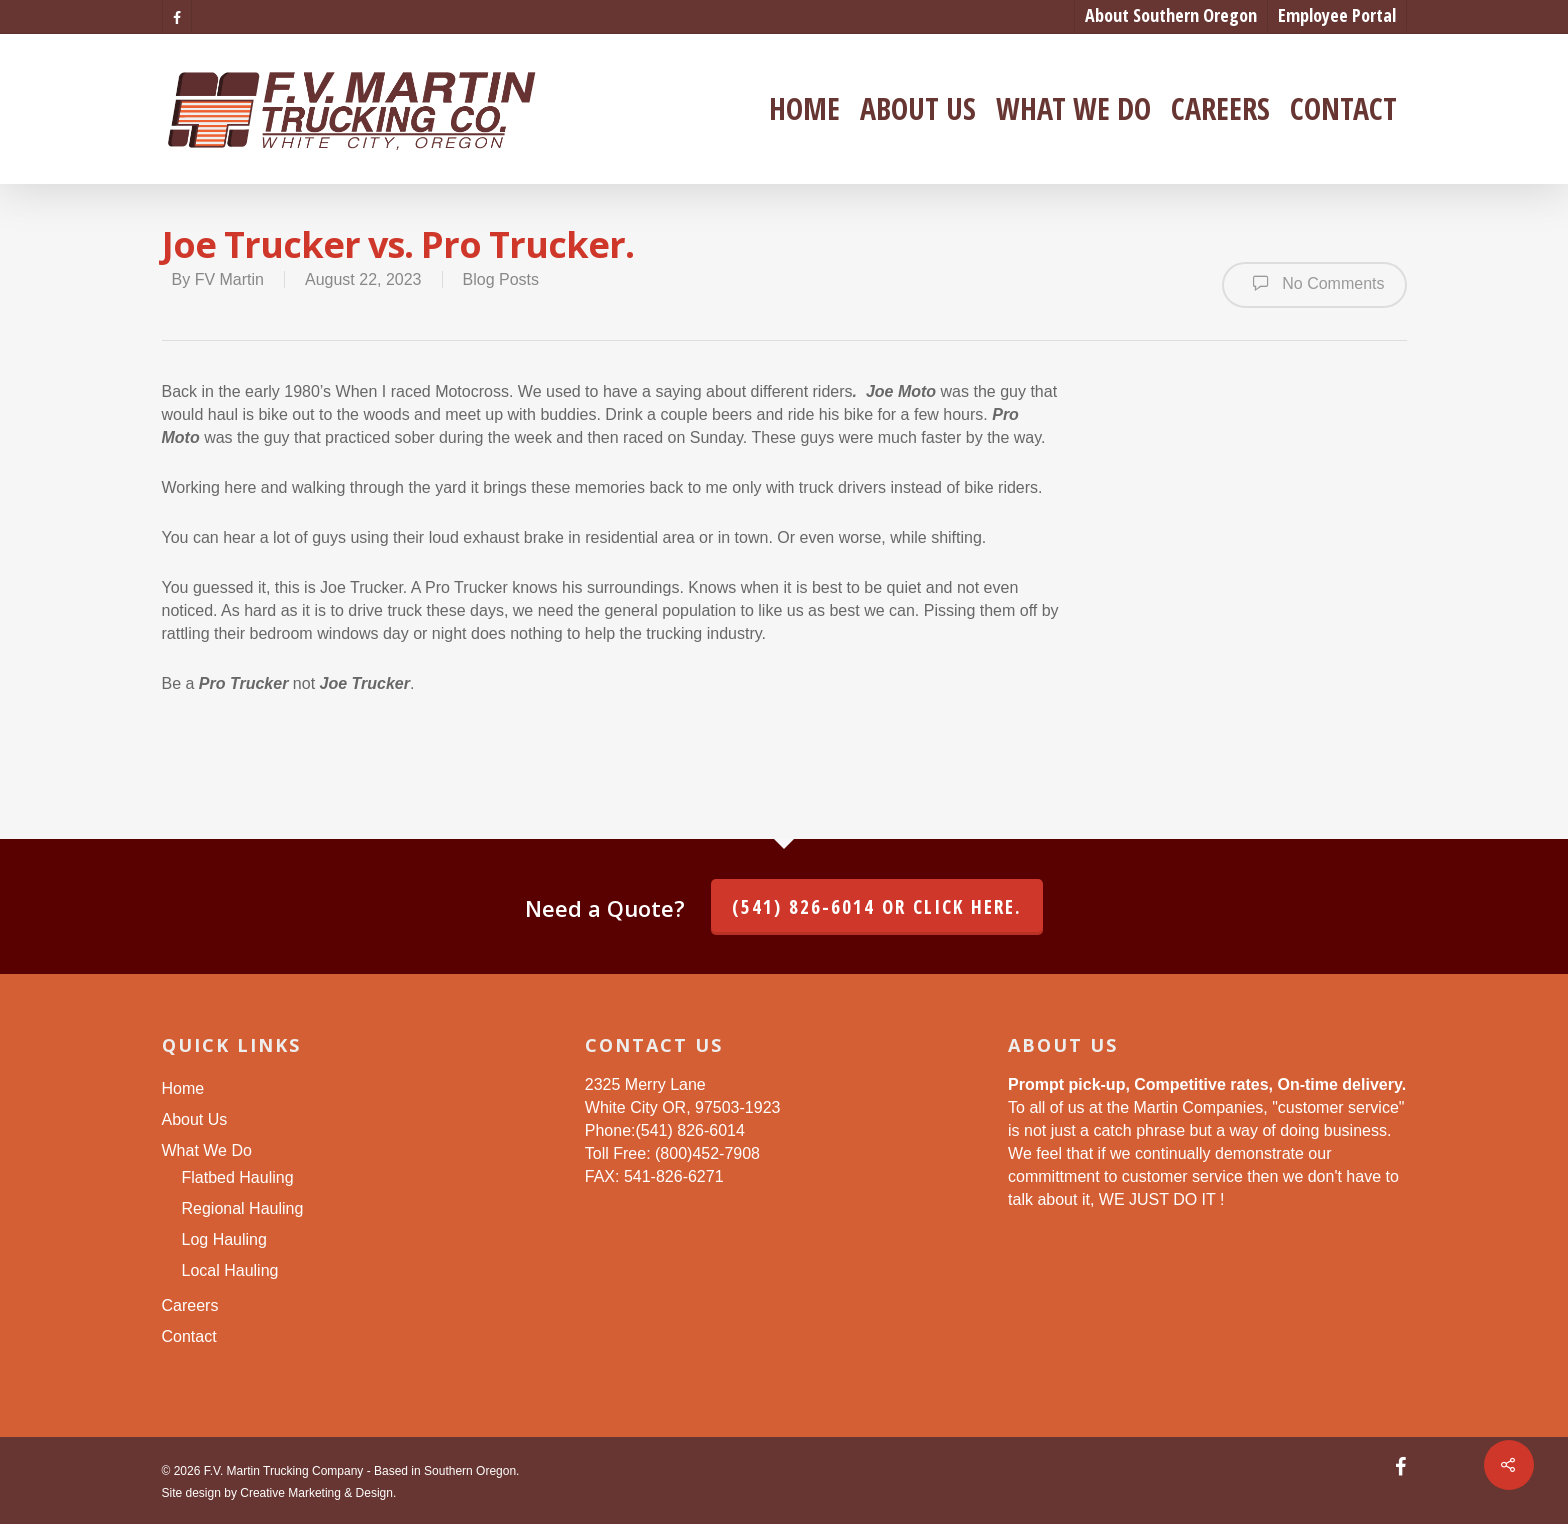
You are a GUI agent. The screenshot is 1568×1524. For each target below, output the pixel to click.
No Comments (1314, 283)
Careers (1220, 109)
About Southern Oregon (1171, 15)
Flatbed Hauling (238, 1177)
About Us (918, 109)
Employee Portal (1337, 15)
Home (804, 109)
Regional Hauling (243, 1208)
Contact (1343, 109)
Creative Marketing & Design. (318, 1493)
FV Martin (229, 279)
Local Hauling (230, 1270)
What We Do (1073, 109)
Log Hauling (224, 1239)
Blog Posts (501, 279)
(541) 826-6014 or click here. (877, 907)
